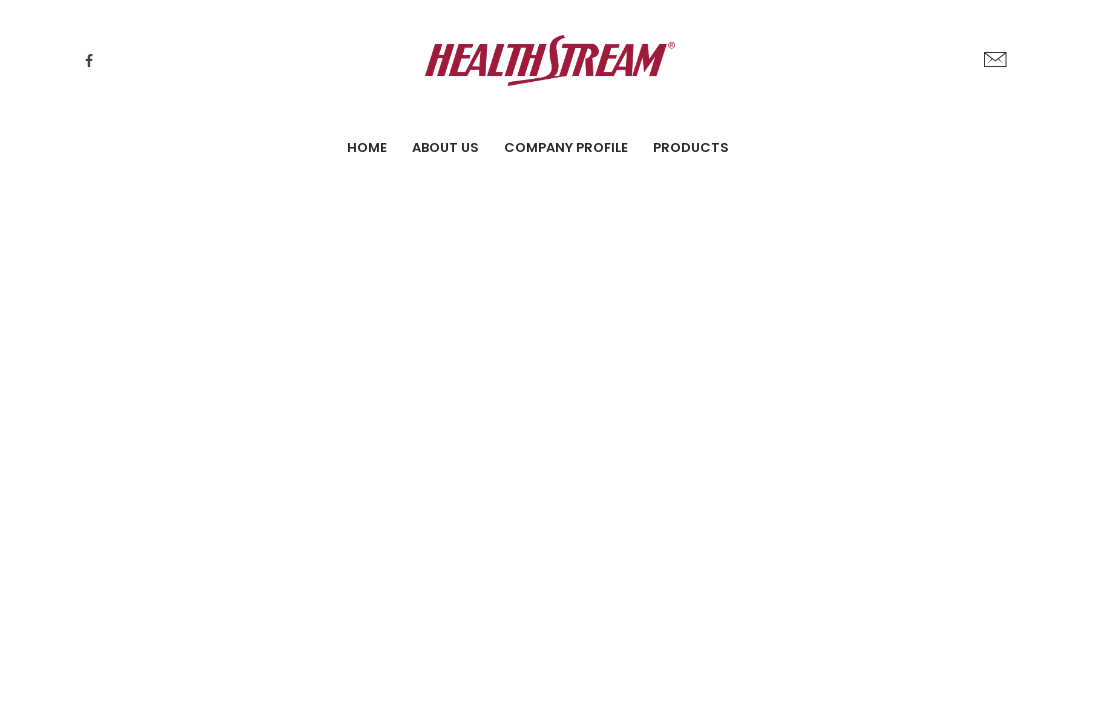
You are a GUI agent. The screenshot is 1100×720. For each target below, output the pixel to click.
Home (367, 147)
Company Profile (566, 147)
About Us (445, 147)
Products (691, 147)
